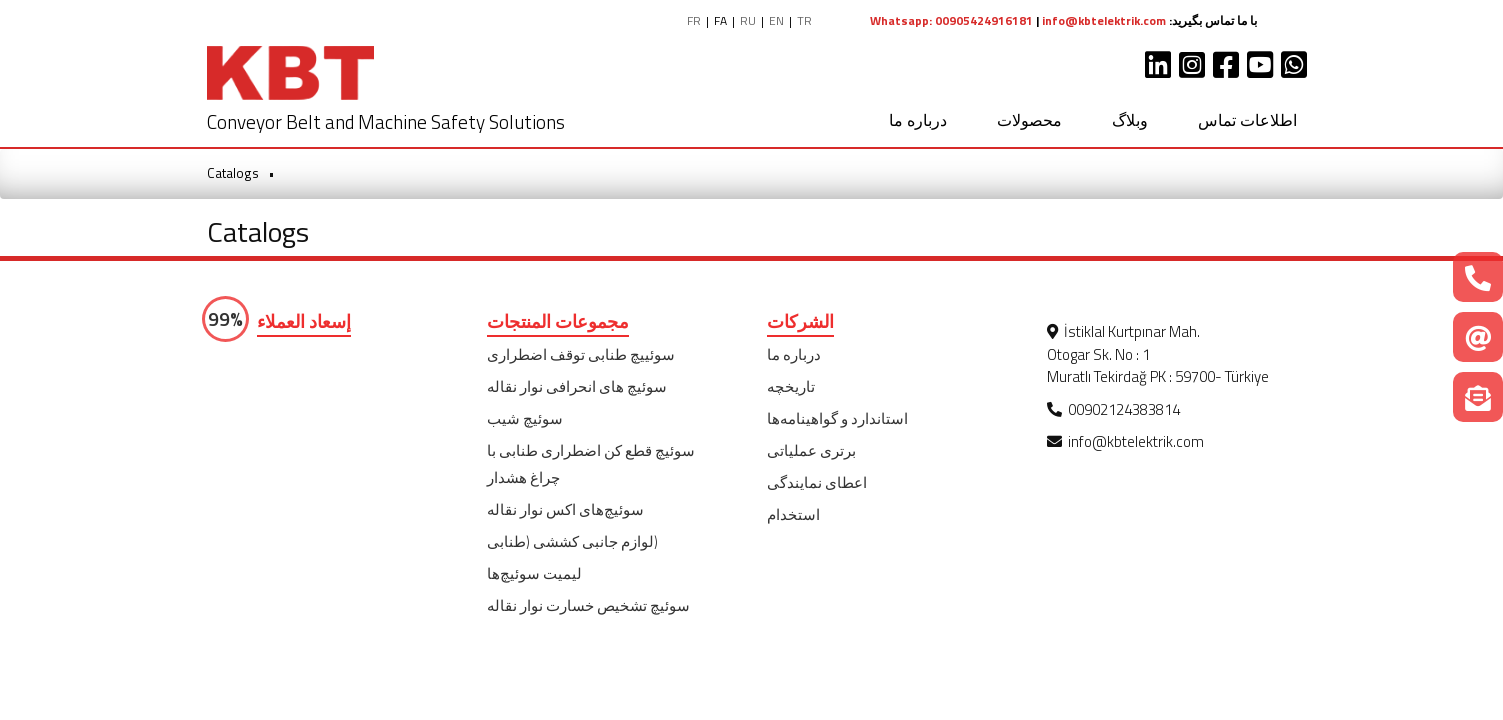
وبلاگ (1130, 120)
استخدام (793, 514)
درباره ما (918, 120)
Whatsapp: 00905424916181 (951, 20)
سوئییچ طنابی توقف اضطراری (581, 354)
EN (776, 20)
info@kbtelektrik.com (1104, 20)
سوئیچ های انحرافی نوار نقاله (577, 386)
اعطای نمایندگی (817, 482)
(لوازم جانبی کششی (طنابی (572, 541)
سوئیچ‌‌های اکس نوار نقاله (565, 509)
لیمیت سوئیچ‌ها (534, 573)
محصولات (1029, 120)
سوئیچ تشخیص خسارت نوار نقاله (588, 605)
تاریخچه (791, 386)
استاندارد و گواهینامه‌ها (837, 418)
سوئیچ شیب (525, 418)
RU (748, 20)
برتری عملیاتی (811, 450)
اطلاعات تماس (1247, 120)
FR (694, 20)
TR (804, 20)
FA (720, 20)
